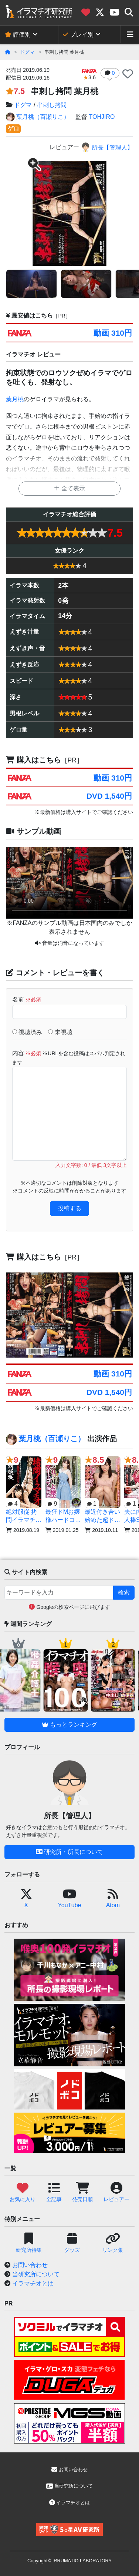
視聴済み (27, 1032)
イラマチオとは (33, 2283)
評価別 (18, 34)
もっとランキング (69, 1724)
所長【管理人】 (107, 147)
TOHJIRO (102, 117)
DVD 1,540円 (109, 796)
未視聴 (60, 1032)
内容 (68, 1057)
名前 (26, 999)
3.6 (89, 74)
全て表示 (69, 488)
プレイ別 (78, 34)
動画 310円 (113, 333)
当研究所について (36, 2274)
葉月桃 (15, 399)
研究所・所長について (69, 1852)
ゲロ (13, 128)
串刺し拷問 (52, 105)
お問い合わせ (30, 2265)
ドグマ (27, 52)
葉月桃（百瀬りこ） (38, 117)
